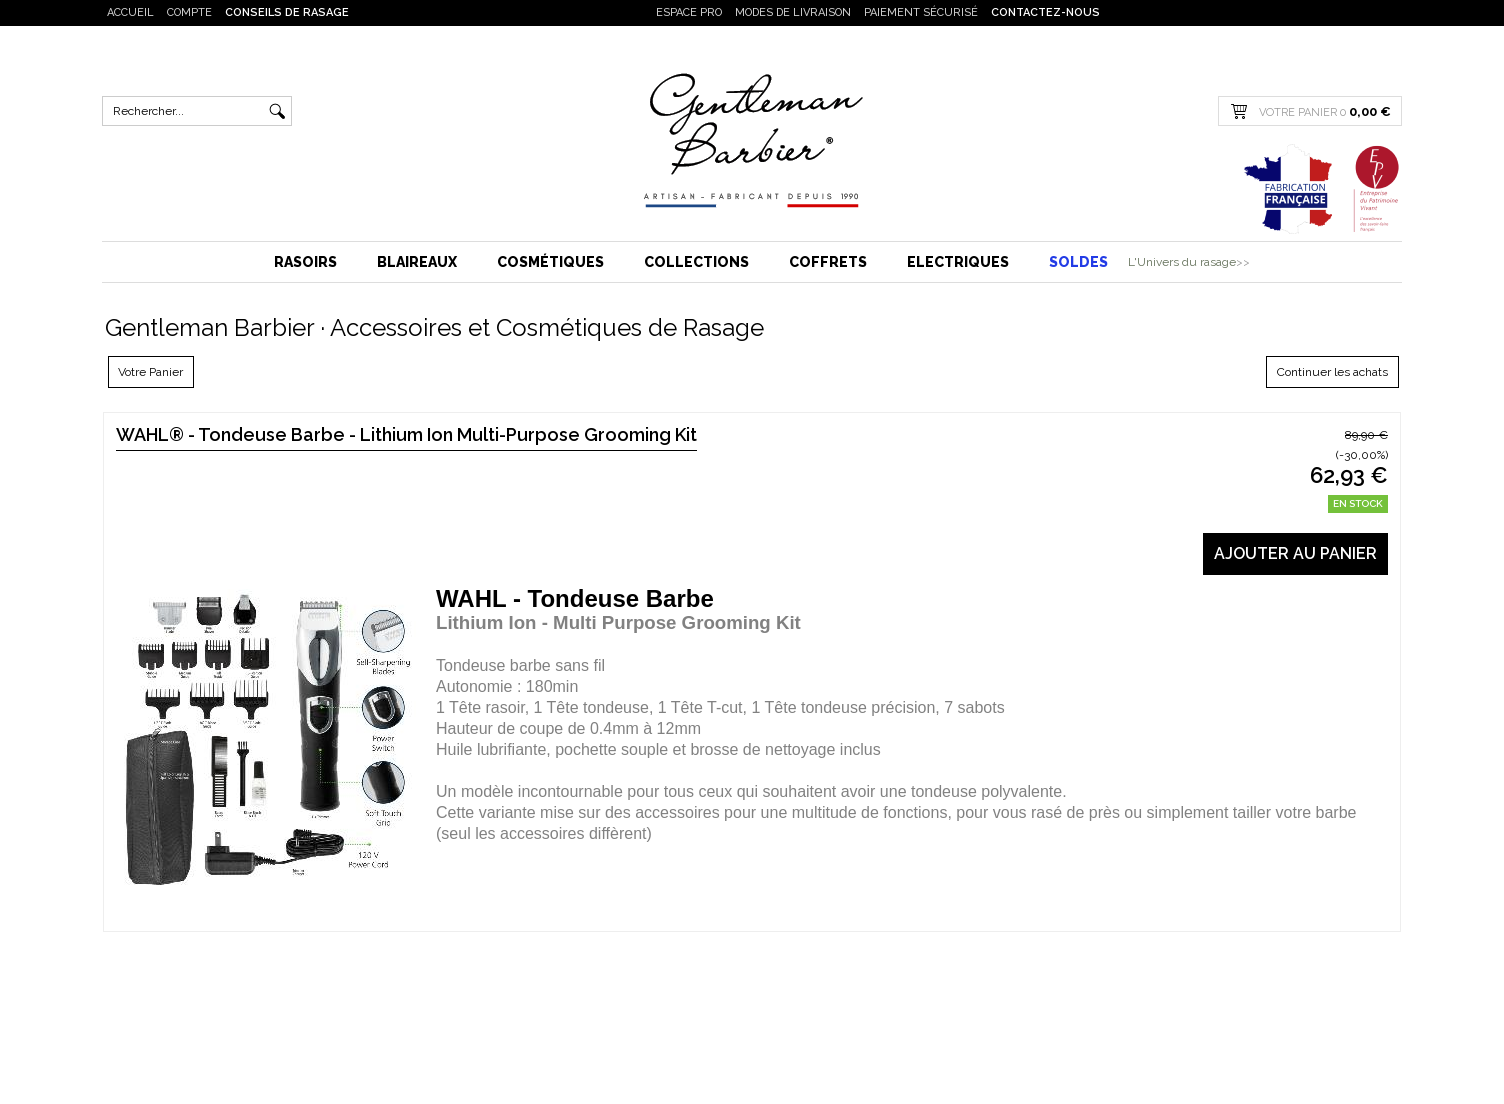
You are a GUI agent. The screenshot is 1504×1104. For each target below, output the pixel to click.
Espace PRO (689, 12)
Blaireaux (417, 262)
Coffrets (828, 262)
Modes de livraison (793, 12)
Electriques (958, 262)
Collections (696, 262)
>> (1243, 262)
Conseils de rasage (287, 12)
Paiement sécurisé (921, 12)
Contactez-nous (1045, 12)
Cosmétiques (550, 262)
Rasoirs (305, 262)
